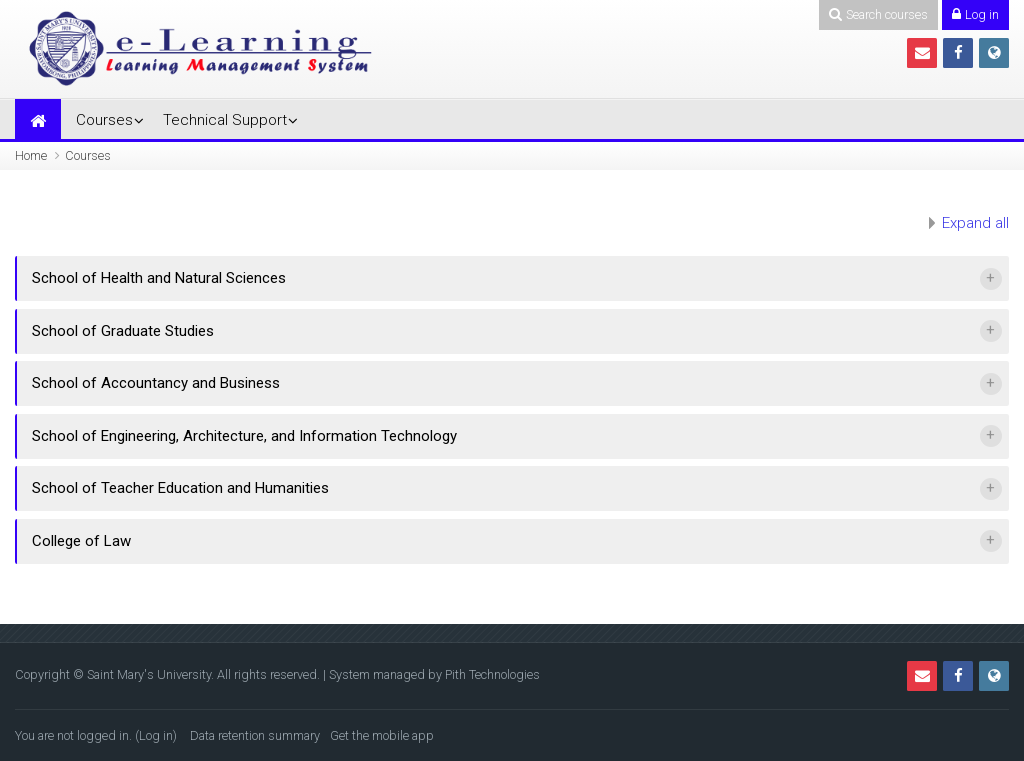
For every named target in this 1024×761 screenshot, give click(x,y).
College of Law (81, 541)
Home (31, 155)
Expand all (975, 223)
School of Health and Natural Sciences (159, 278)
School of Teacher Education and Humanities (180, 488)
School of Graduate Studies (123, 331)
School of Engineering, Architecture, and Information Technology (244, 436)
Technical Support (225, 120)
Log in (156, 735)
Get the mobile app (382, 735)
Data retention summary (255, 735)
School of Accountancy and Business (156, 383)
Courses (104, 120)
